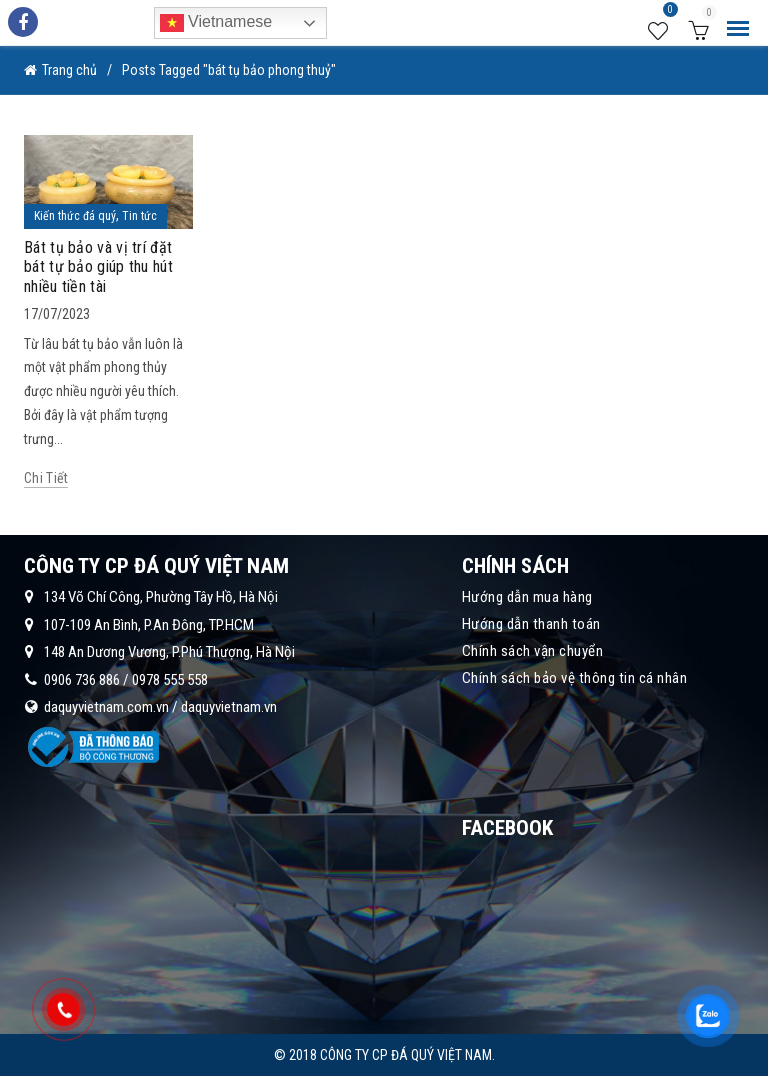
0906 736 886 (82, 680)
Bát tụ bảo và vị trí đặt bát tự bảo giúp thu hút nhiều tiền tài (98, 266)
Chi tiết (46, 478)
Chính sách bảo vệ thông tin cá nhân (575, 678)
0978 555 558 (170, 680)
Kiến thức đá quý (75, 216)
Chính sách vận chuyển (533, 651)
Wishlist (668, 13)
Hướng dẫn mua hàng (527, 597)
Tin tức (139, 216)
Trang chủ (69, 70)
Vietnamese (216, 23)
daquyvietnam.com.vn (106, 707)
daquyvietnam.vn (229, 707)
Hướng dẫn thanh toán (531, 624)
